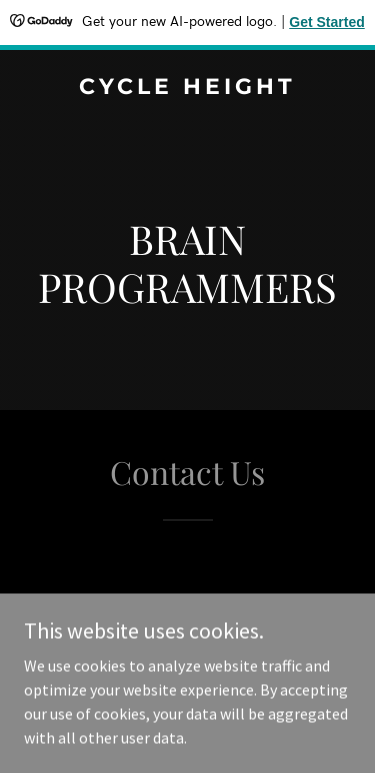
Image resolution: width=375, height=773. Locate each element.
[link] (187, 88)
